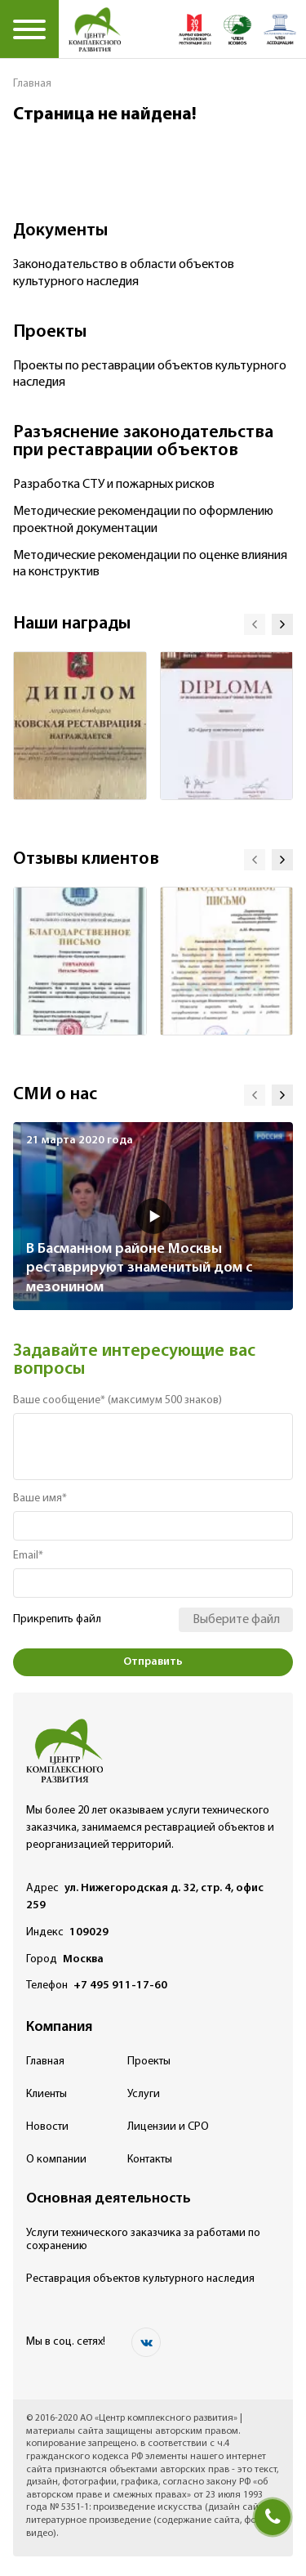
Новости (47, 2127)
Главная (32, 84)
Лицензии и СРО (168, 2127)
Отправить (153, 1662)
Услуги (143, 2094)
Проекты (149, 2061)
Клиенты (46, 2094)
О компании (56, 2159)
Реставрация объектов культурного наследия (140, 2279)
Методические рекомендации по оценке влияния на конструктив (150, 564)
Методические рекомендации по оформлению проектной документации (143, 520)
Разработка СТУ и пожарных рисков (114, 484)
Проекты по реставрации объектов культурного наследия (149, 375)
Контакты (149, 2159)
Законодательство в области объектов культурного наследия (123, 273)
